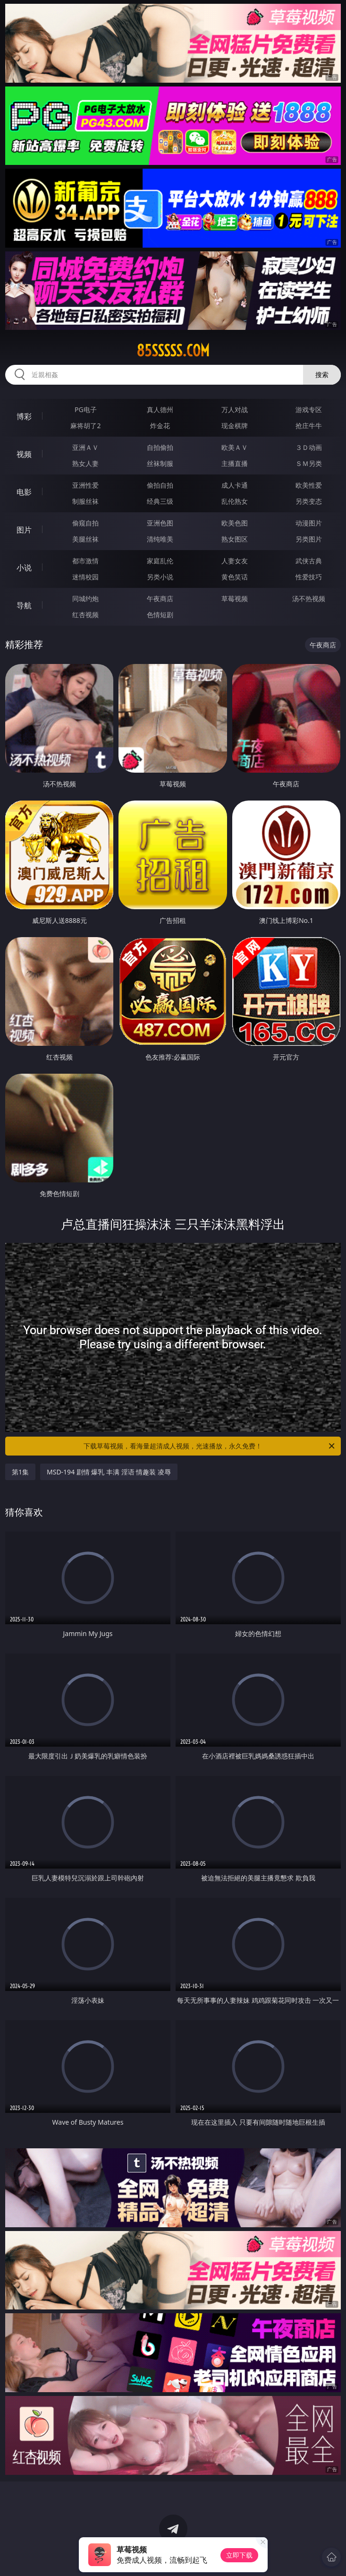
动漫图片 (308, 522)
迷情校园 (85, 576)
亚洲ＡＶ (85, 447)
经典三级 (160, 501)
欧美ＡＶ (234, 447)
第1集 (20, 1471)
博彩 (24, 416)
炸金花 (160, 425)
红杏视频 (85, 614)
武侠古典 (308, 560)
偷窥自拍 (85, 522)
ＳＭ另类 (308, 463)
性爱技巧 (308, 576)
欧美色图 (234, 522)
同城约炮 (85, 598)
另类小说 (160, 576)
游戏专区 (308, 409)
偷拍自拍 (160, 485)
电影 (24, 492)
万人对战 (234, 409)
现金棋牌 (234, 425)
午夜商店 (160, 598)
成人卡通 (234, 485)
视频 (24, 454)
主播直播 (234, 463)
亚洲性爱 (85, 485)
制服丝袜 (85, 501)
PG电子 (86, 409)
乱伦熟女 (234, 501)
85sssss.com (173, 350)
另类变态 (308, 501)
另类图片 (308, 538)
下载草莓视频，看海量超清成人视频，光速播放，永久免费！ (210, 1446)
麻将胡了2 (85, 425)
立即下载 (239, 2554)
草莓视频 (234, 598)
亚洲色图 (160, 522)
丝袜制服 (160, 463)
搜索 (322, 374)
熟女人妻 (85, 463)
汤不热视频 (308, 598)
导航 (24, 605)
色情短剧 (160, 614)
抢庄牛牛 (308, 425)
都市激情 (85, 560)
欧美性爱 (308, 485)
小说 (24, 567)
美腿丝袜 (85, 538)
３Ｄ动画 (308, 447)
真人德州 (160, 409)
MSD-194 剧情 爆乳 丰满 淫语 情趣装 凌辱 (109, 1471)
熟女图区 (234, 538)
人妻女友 (234, 560)
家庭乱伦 (160, 560)
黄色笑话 (234, 576)
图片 (24, 530)
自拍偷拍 (160, 447)
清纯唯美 (160, 538)
